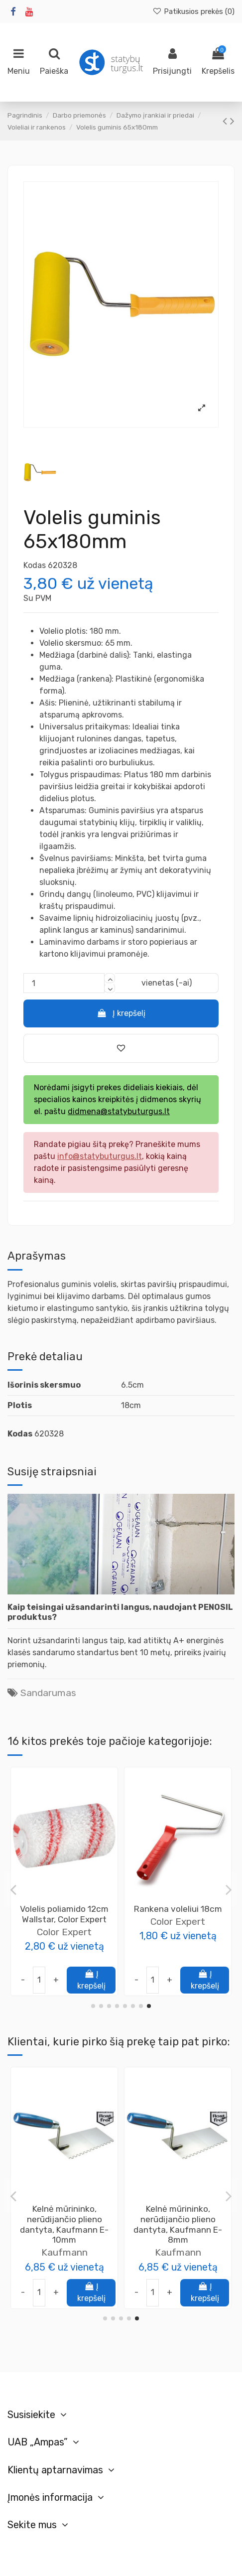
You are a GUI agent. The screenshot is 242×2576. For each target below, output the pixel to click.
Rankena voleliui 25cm (178, 1909)
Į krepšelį (121, 1013)
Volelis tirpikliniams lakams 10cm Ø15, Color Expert (64, 1919)
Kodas (34, 565)
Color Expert (64, 1942)
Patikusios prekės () (193, 11)
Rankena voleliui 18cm (64, 2209)
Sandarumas (48, 1693)
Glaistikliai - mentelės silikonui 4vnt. (177, 2214)
